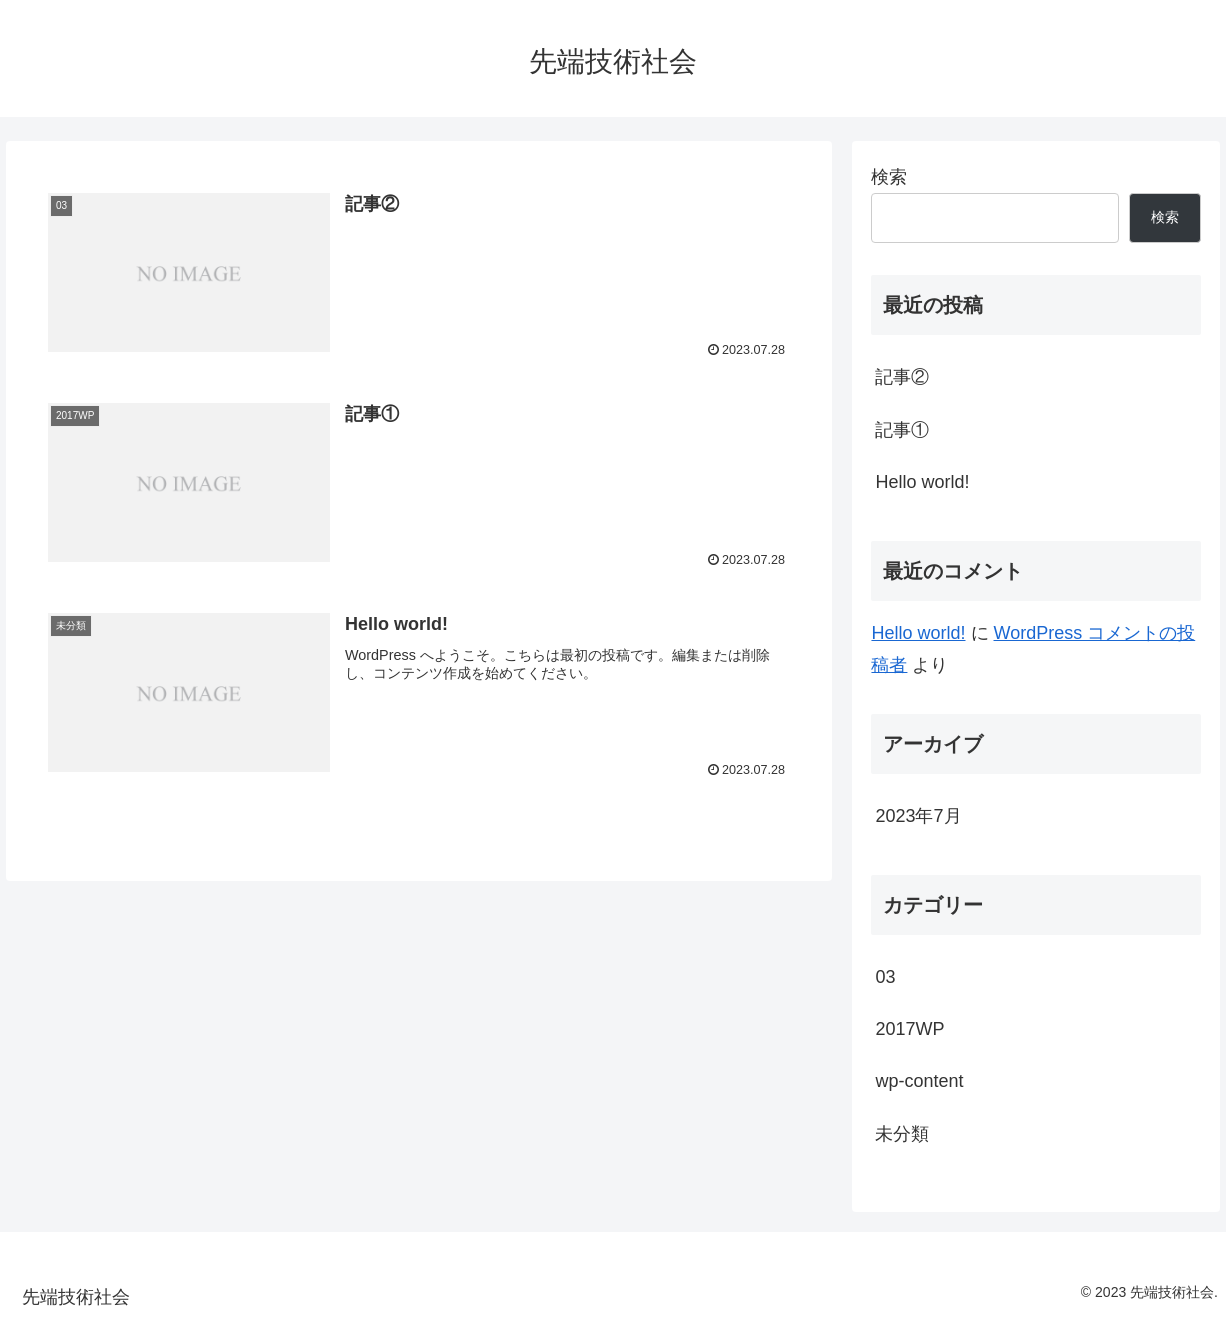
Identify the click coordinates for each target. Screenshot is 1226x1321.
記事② (902, 377)
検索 (889, 177)
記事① (902, 430)
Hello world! (922, 482)
